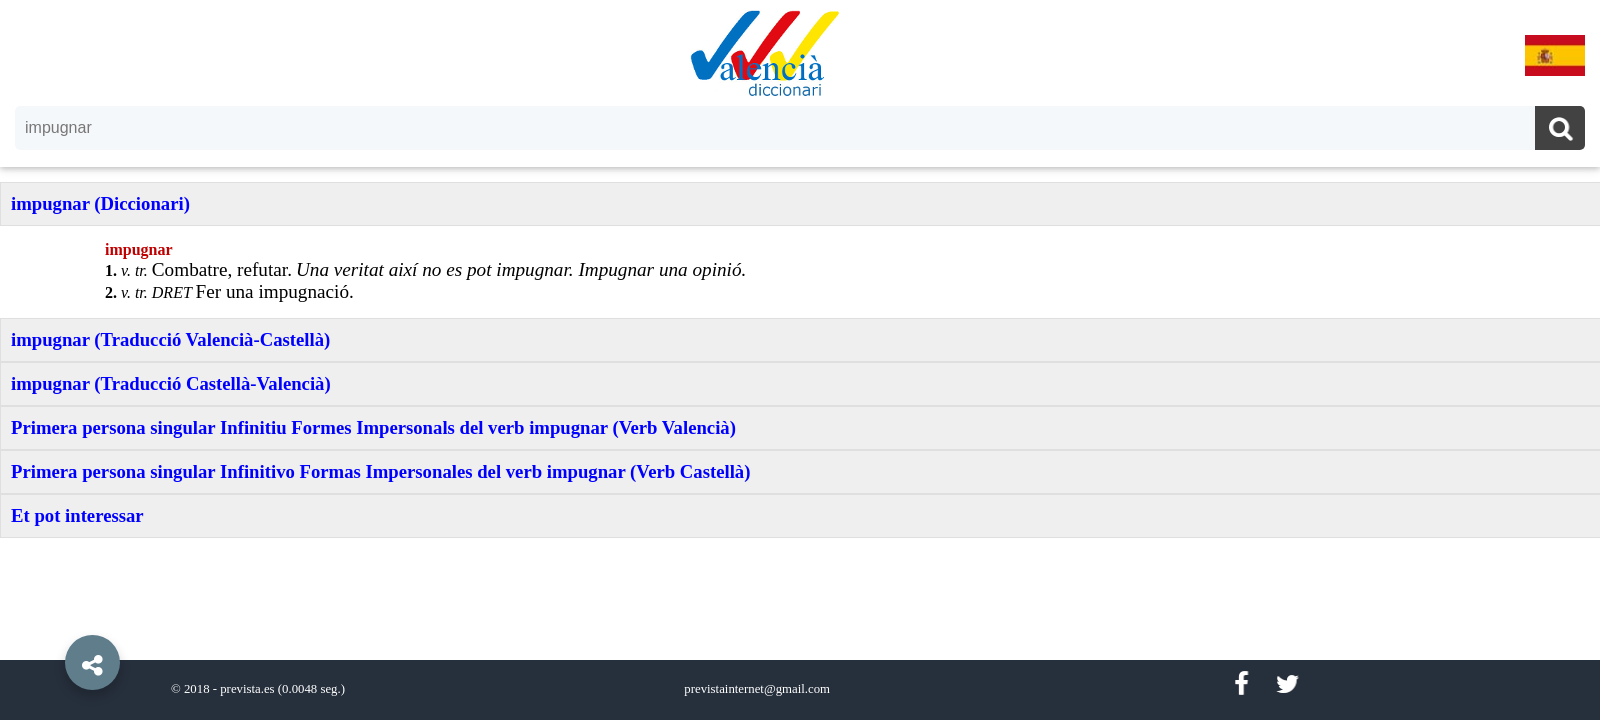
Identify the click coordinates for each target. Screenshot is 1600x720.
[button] (50, 617)
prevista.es (247, 689)
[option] (800, 360)
